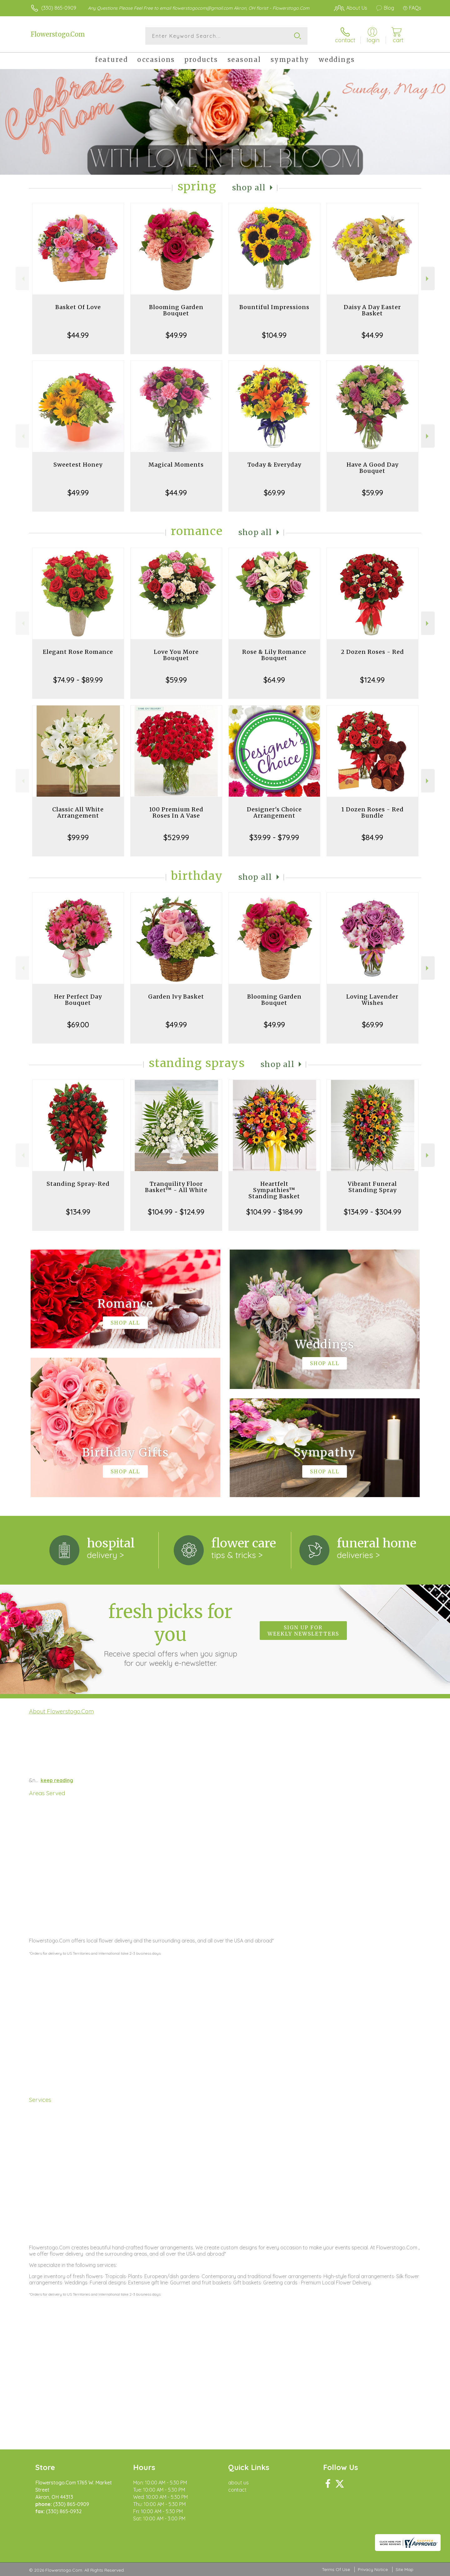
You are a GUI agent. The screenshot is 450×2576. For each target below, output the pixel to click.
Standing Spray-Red (78, 1183)
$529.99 (176, 837)
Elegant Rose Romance (78, 651)
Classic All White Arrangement (78, 812)
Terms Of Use (336, 2569)
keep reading (57, 1780)
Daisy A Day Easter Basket (372, 310)
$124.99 (372, 679)
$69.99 (274, 492)
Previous (22, 278)
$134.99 (78, 1211)
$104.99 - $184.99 (274, 1211)
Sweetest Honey (77, 464)
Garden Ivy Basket (176, 996)
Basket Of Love (78, 307)
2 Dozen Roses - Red (372, 651)
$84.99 (372, 837)
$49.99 (176, 335)
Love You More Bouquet (176, 655)
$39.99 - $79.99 (274, 837)
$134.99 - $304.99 (372, 1211)
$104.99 (274, 335)
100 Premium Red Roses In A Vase (176, 812)
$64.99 (274, 679)
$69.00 (78, 1024)
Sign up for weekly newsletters (303, 1630)
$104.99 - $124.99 (176, 1211)
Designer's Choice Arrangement (274, 812)
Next (428, 278)
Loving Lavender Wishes (372, 999)
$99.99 (78, 837)
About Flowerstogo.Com (61, 1711)
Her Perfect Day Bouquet (78, 999)
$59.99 (372, 492)
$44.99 (78, 335)
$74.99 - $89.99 (78, 679)
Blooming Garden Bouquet (176, 310)
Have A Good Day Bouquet (372, 467)
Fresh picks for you (170, 1634)
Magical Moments (176, 464)
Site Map (404, 2569)
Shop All (249, 188)
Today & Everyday (274, 464)
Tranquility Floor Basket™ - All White (176, 1187)
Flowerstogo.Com (58, 34)
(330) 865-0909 (58, 8)
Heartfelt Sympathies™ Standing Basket (274, 1190)
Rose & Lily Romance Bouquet (274, 655)
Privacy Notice (373, 2569)
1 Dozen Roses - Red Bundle (372, 812)
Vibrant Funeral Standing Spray (372, 1187)
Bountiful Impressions (274, 307)
